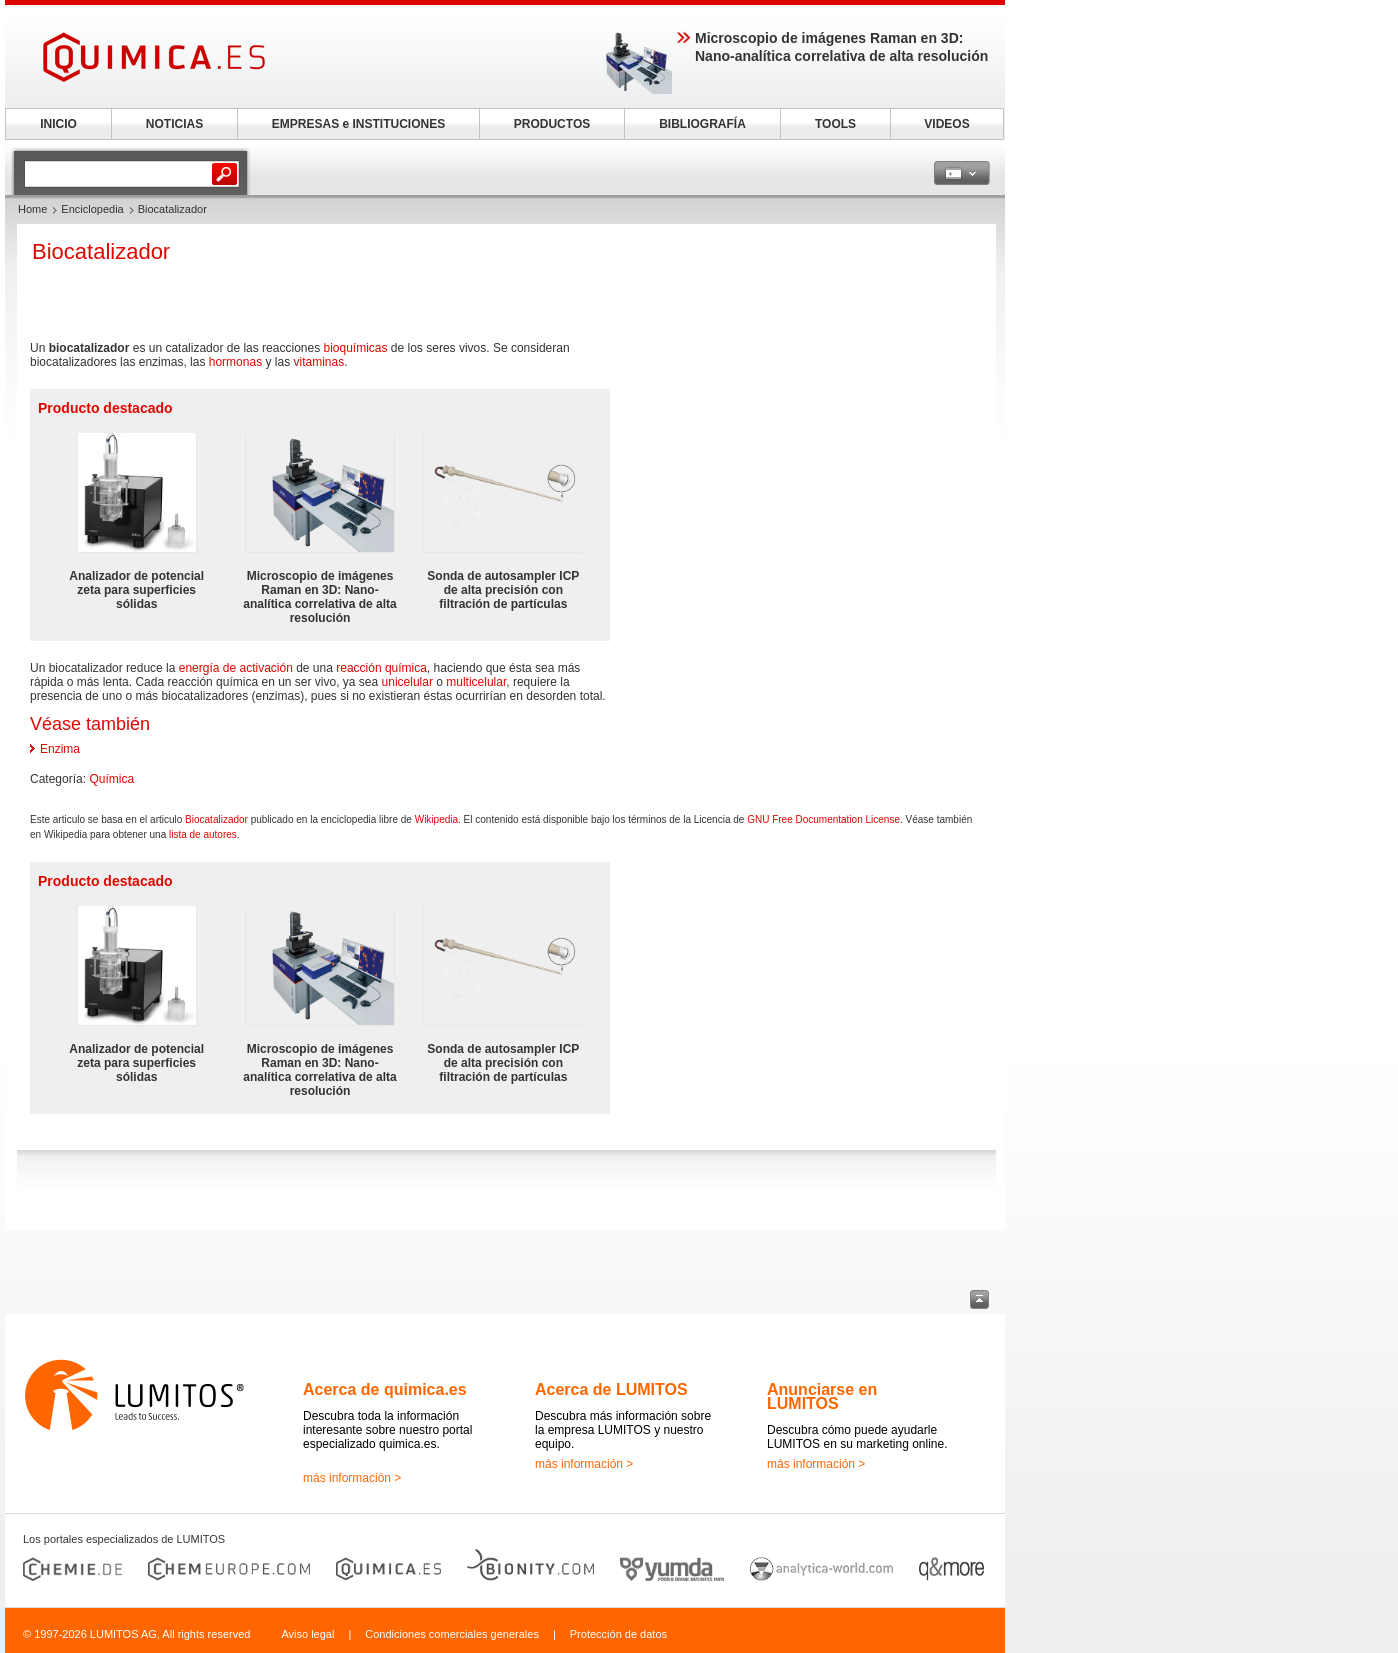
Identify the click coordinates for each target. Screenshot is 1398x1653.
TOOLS (835, 124)
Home (32, 209)
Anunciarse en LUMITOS (822, 1396)
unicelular (407, 682)
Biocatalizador (216, 819)
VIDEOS (946, 124)
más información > (352, 1478)
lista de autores (203, 834)
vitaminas (318, 362)
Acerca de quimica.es (385, 1389)
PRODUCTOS (552, 124)
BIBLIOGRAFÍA (702, 124)
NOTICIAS (174, 124)
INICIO (58, 124)
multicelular (476, 682)
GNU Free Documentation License (823, 819)
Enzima (60, 749)
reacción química (381, 668)
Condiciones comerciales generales (452, 1634)
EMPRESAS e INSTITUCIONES (358, 124)
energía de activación (236, 668)
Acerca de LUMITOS (611, 1389)
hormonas (235, 362)
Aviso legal (307, 1634)
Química (111, 779)
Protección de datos (618, 1634)
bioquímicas (355, 348)
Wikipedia (436, 819)
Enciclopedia (92, 209)
